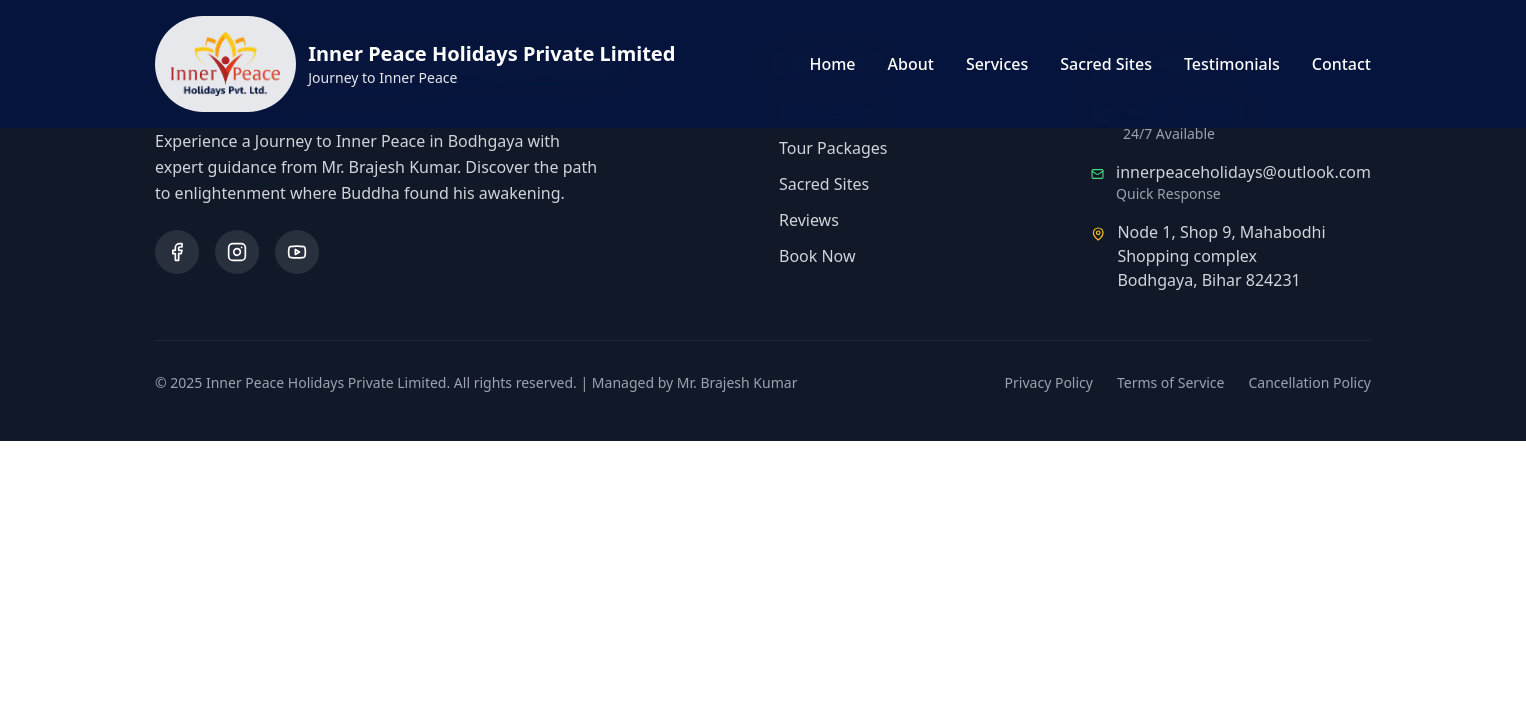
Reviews (809, 220)
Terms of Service (1171, 382)
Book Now (817, 256)
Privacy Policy (1049, 382)
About (911, 64)
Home (832, 64)
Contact (1341, 64)
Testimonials (1232, 64)
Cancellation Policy (1310, 382)
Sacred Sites (1106, 64)
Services (997, 64)
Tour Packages (833, 148)
